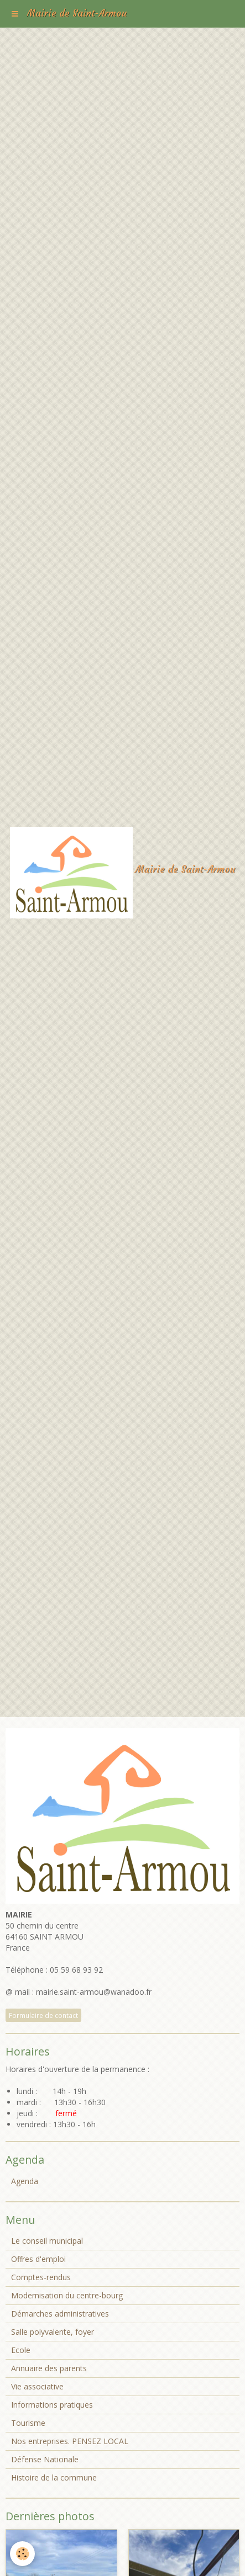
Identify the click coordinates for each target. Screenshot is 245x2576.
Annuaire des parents (49, 2368)
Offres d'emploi (38, 2259)
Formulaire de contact (43, 2015)
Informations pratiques (52, 2404)
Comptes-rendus (41, 2277)
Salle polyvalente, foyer (52, 2332)
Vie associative (37, 2386)
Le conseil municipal (47, 2240)
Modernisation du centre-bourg (67, 2295)
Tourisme (28, 2423)
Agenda (24, 2181)
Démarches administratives (60, 2313)
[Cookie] (22, 2553)
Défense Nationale (45, 2459)
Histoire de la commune (54, 2477)
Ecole (20, 2350)
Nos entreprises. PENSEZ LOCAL (69, 2441)
